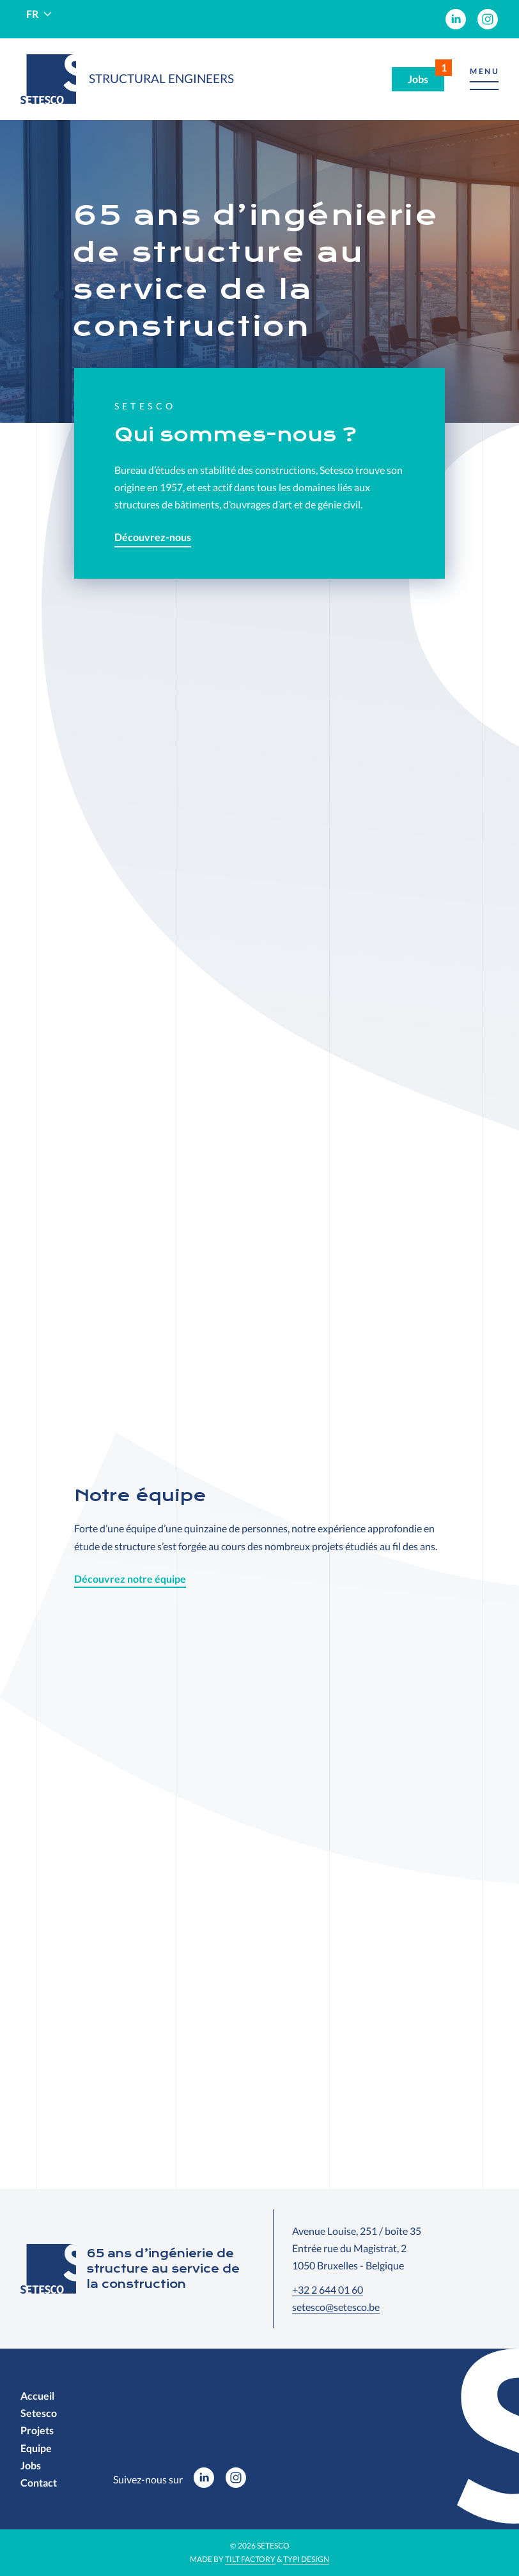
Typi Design (306, 2559)
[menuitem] (456, 19)
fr (32, 14)
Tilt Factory (250, 2559)
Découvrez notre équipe (130, 1579)
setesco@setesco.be (336, 2307)
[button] (484, 79)
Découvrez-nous (152, 537)
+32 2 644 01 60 (327, 2289)
